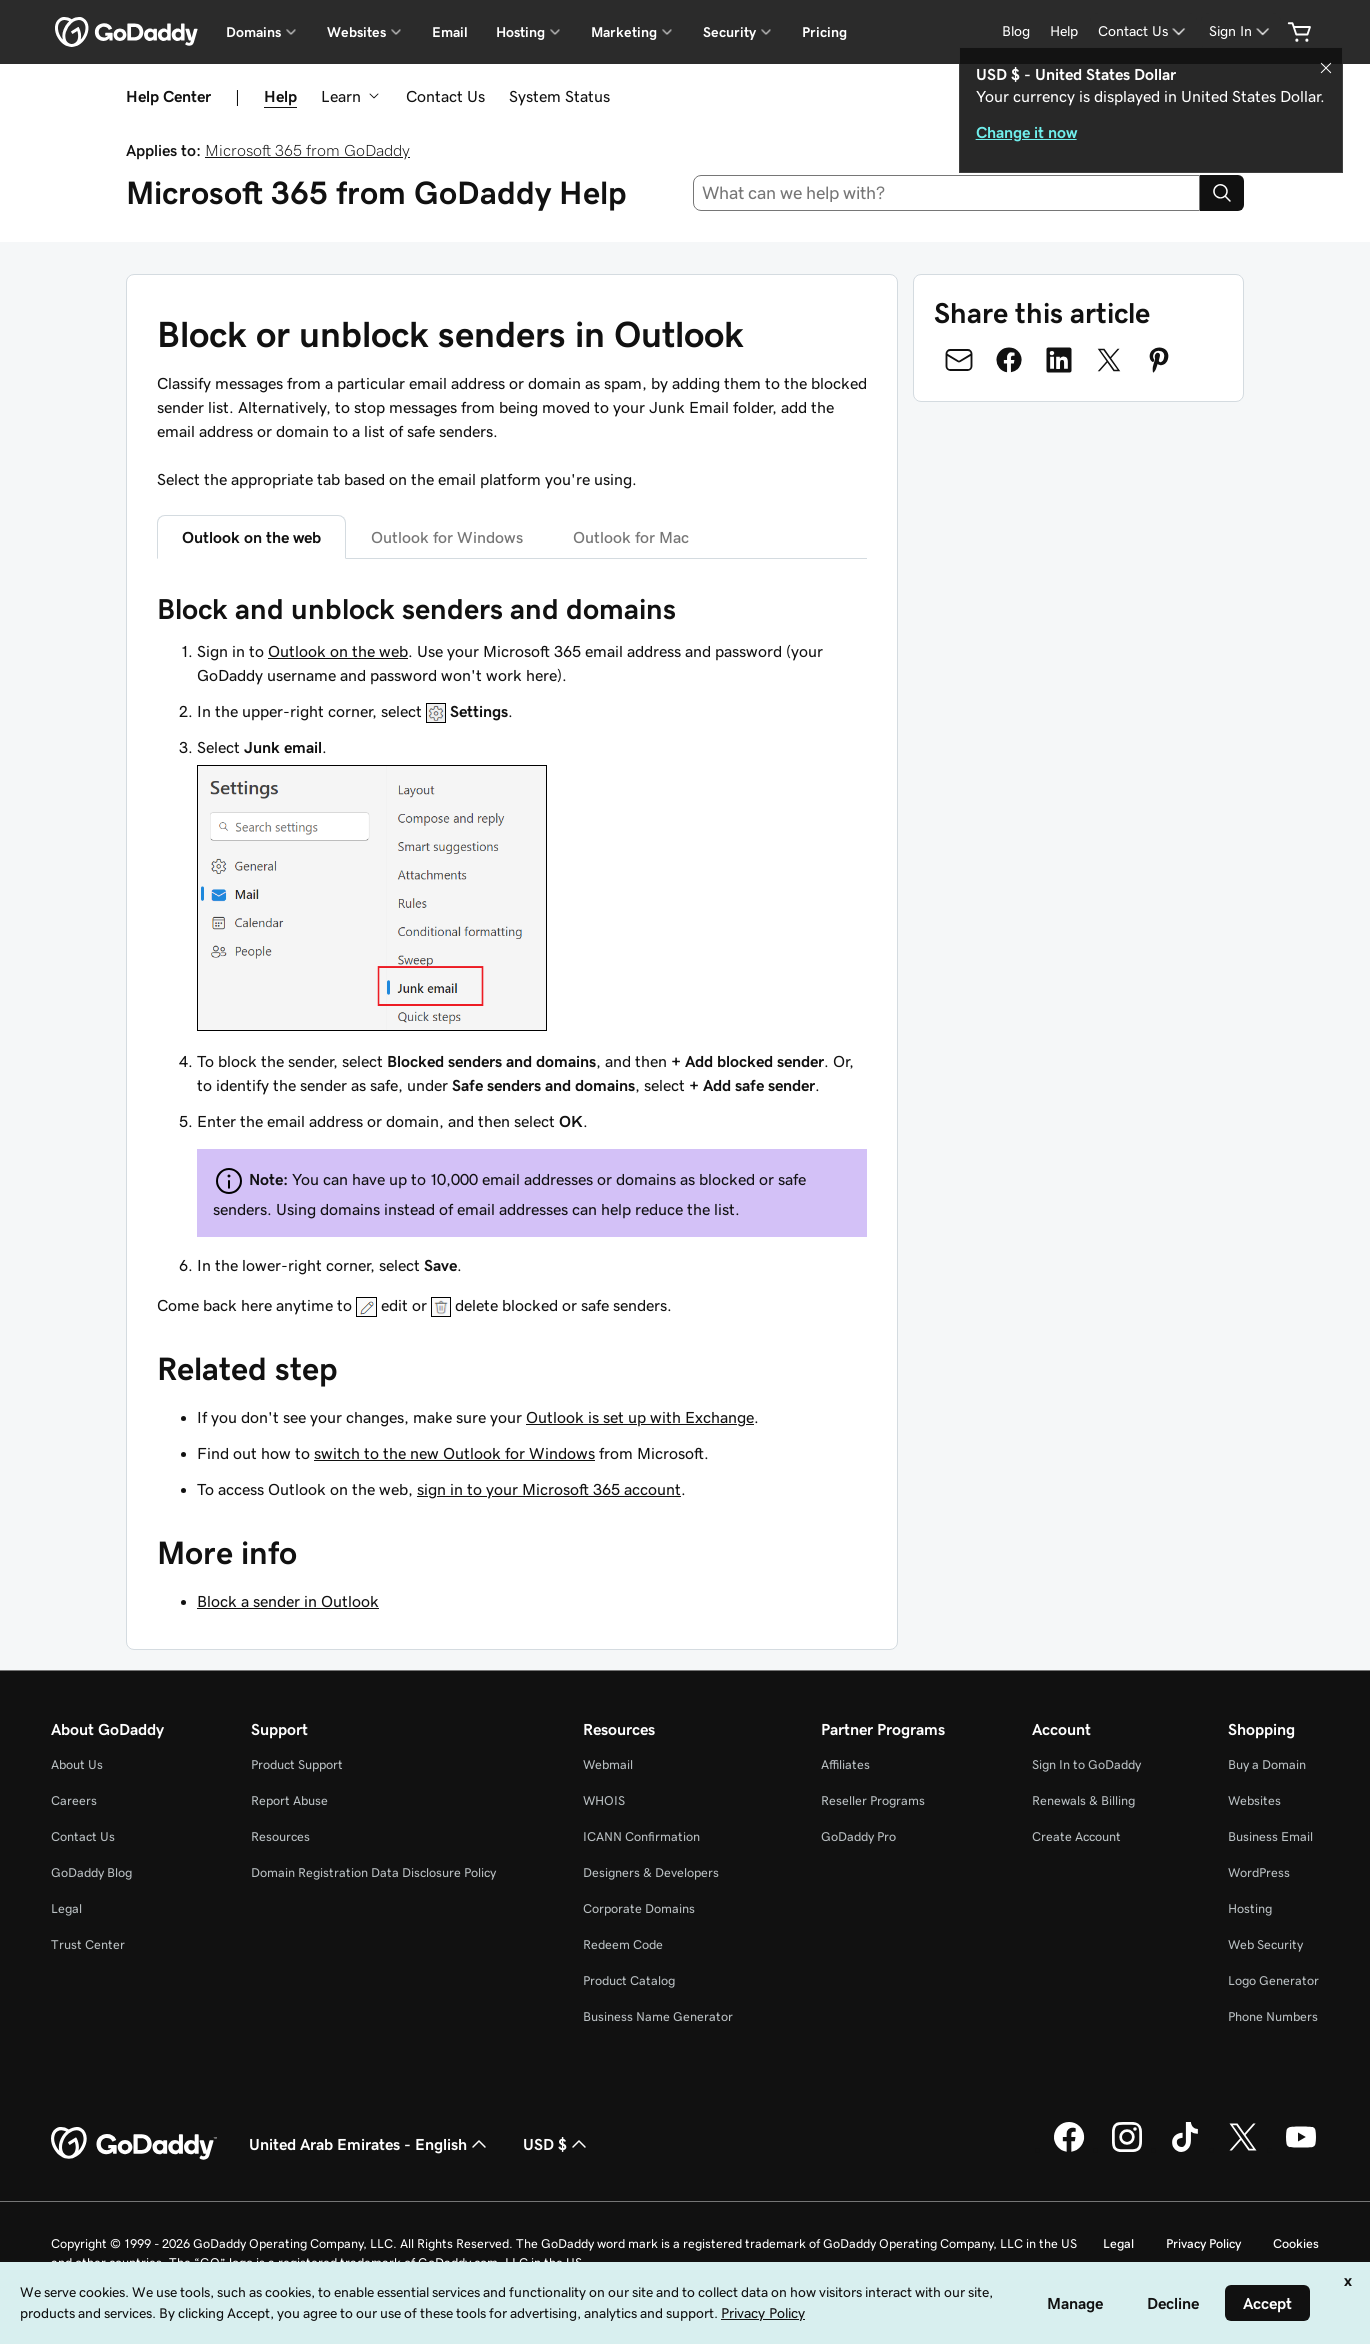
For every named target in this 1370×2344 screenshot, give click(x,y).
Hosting (1250, 1908)
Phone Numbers (1273, 2016)
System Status (559, 96)
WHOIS (604, 1800)
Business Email (1270, 1836)
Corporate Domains (639, 1908)
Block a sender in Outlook (288, 1601)
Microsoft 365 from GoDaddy (307, 150)
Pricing (824, 32)
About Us (77, 1764)
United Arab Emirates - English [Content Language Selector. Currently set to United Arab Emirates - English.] (370, 2144)
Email (450, 32)
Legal (66, 1908)
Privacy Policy (1203, 2243)
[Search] (1222, 193)
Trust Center (88, 1944)
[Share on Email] (959, 360)
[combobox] (947, 193)
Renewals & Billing (1083, 1800)
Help (280, 96)
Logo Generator (1273, 1980)
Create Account (1076, 1836)
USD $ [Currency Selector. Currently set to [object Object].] (557, 2144)
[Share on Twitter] (1109, 360)
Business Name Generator (658, 2016)
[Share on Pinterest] (1159, 360)
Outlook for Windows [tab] (447, 537)
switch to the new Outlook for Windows (454, 1453)
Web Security (1265, 1944)
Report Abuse (289, 1800)
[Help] (1064, 31)
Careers (74, 1800)
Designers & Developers (651, 1872)
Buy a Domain (1267, 1764)
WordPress (1259, 1872)
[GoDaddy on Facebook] (1069, 2149)
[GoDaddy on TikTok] (1185, 2149)
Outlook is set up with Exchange (640, 1417)
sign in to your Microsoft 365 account (549, 1489)
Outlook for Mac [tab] (631, 537)
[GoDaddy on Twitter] (1243, 2149)
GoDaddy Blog (91, 1872)
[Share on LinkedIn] (1059, 360)
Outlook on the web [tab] (251, 537)
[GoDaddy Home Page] (134, 2144)
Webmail (608, 1764)
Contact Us (445, 96)
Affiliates (845, 1764)
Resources (280, 1836)
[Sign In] (1241, 31)
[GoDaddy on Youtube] (1301, 2149)
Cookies (1296, 2243)
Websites (1254, 1800)
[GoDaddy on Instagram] (1127, 2149)
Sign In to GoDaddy (1086, 1764)
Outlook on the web (338, 651)
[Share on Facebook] (1009, 360)
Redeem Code (623, 1944)
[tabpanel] (512, 954)
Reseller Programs (873, 1800)
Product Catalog (629, 1980)
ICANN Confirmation (641, 1836)
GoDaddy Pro (858, 1836)
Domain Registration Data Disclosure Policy (373, 1872)
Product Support (297, 1764)
